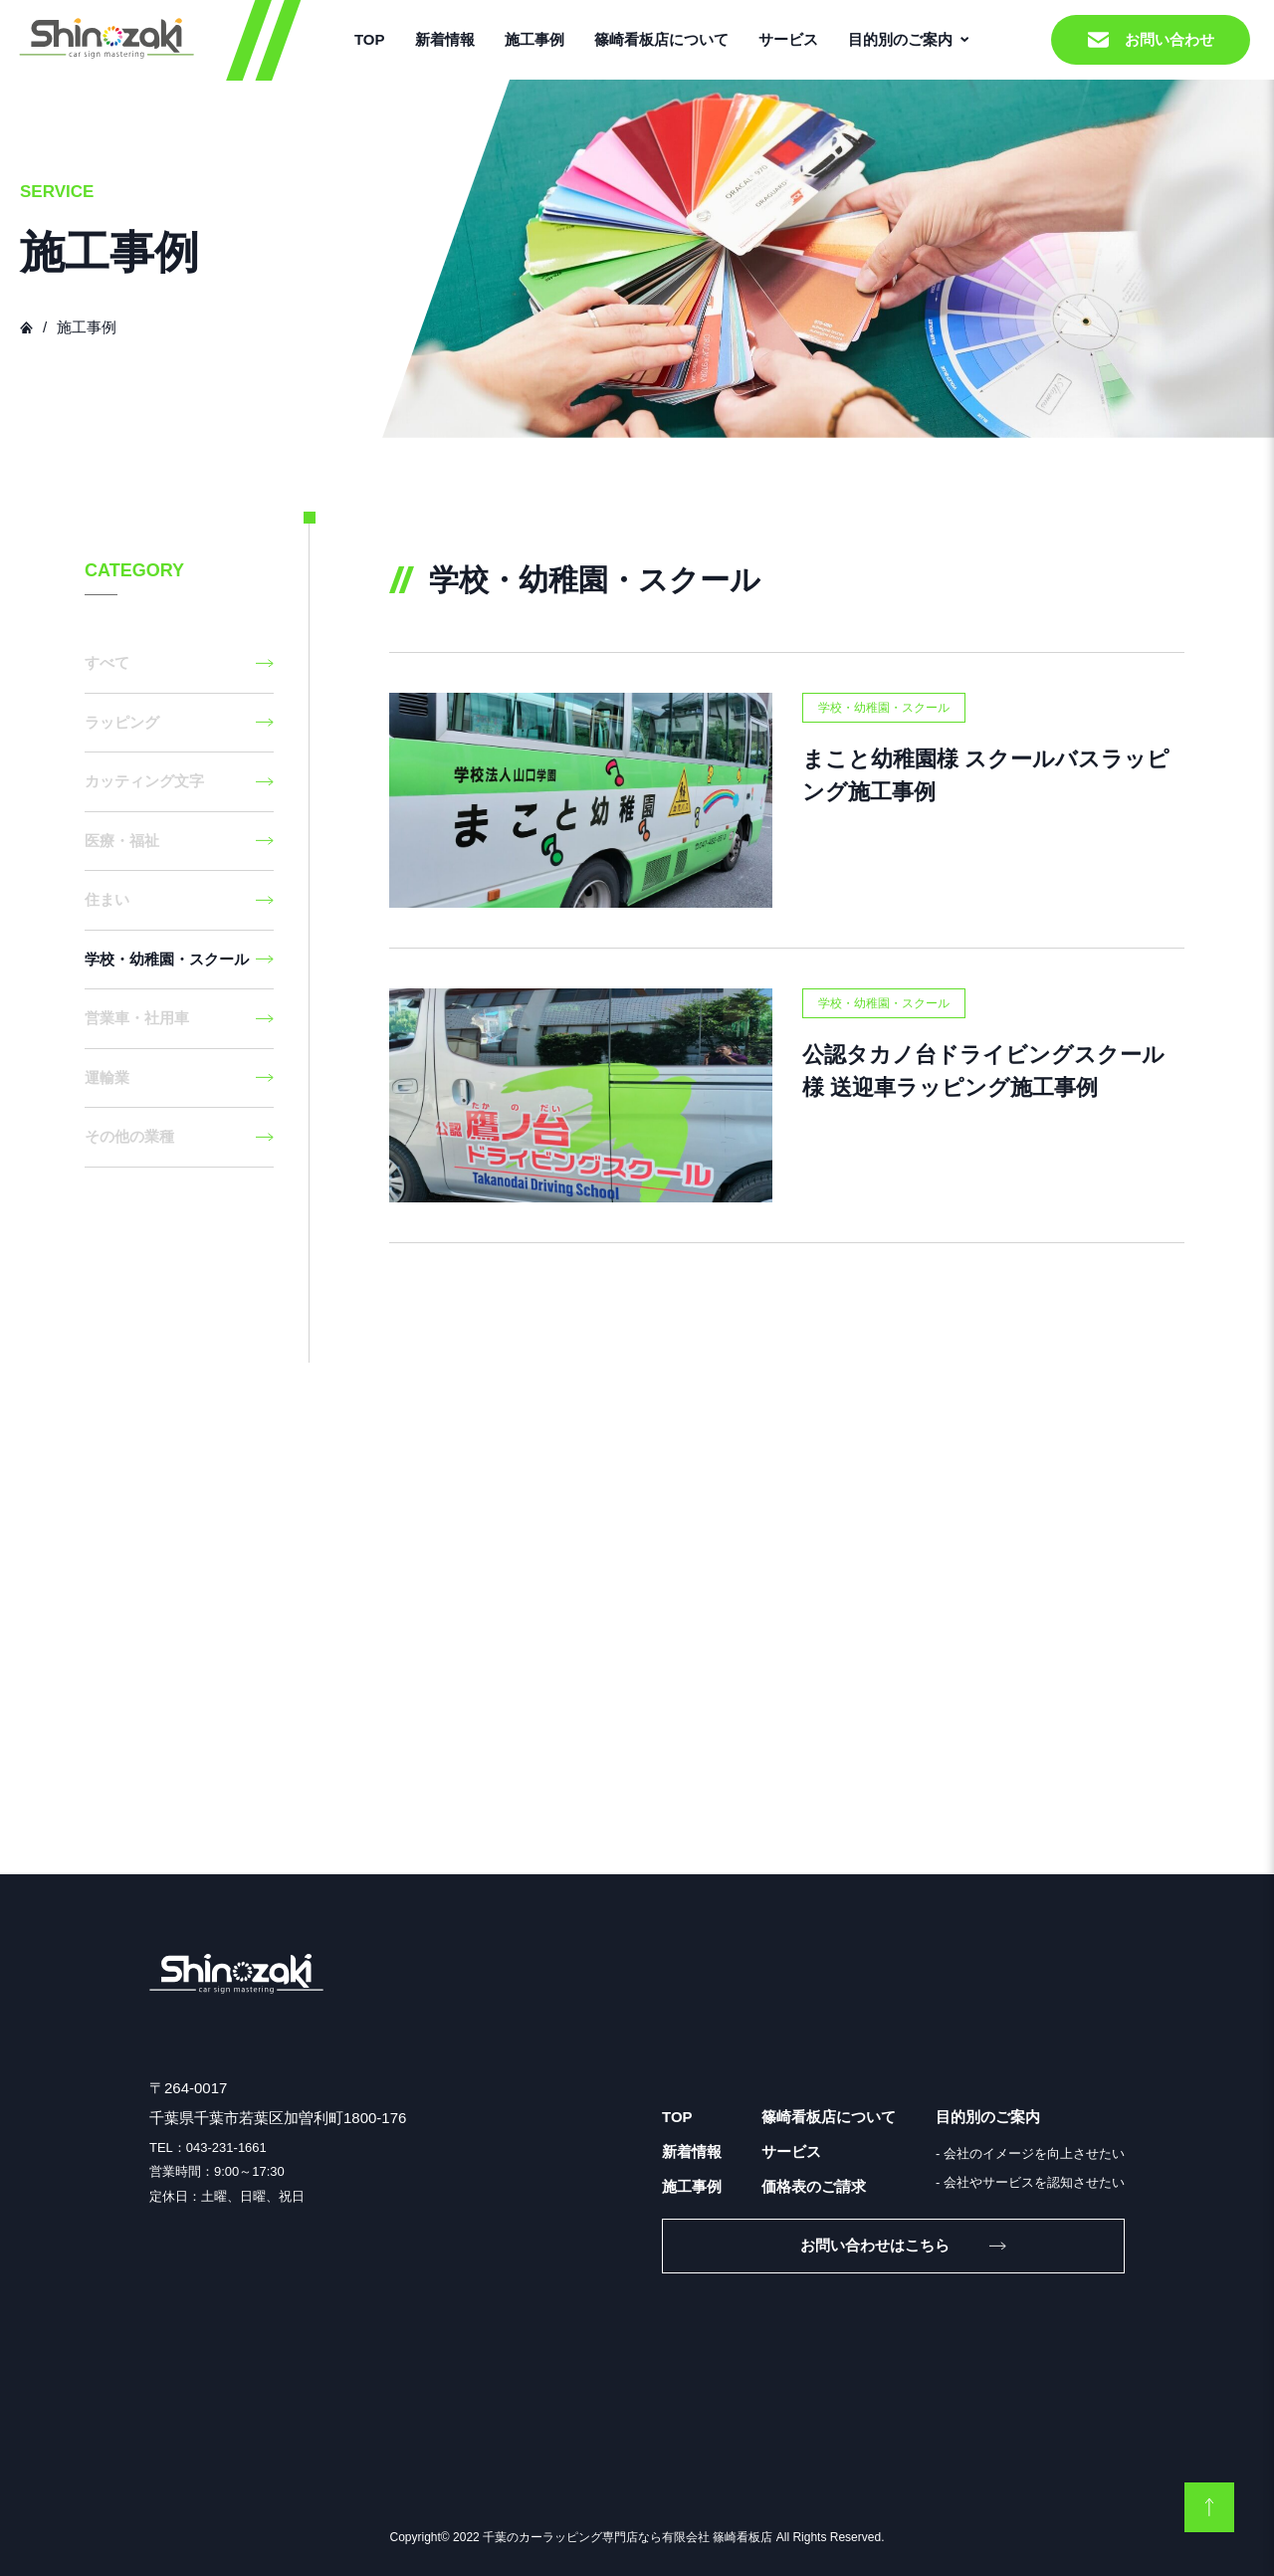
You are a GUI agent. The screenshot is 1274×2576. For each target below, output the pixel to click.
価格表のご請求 (813, 2186)
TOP (369, 39)
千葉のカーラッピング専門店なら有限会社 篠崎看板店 (627, 2537)
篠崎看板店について (661, 39)
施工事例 (534, 39)
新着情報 (445, 39)
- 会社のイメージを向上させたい (1030, 2153)
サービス (788, 39)
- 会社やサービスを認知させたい (1030, 2182)
